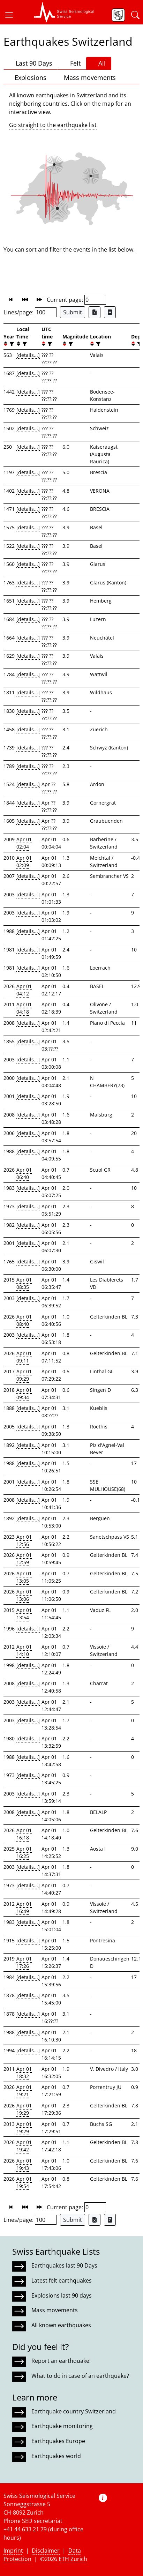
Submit (72, 312)
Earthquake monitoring (62, 2426)
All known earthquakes (61, 2325)
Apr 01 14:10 (24, 1650)
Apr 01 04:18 (24, 1008)
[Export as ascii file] (110, 312)
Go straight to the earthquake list (53, 125)
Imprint (13, 2550)
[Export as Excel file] (94, 312)
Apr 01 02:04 (24, 843)
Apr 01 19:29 (24, 2109)
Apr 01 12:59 (24, 1559)
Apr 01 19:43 (24, 2164)
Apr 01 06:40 (24, 1173)
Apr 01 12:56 (24, 1540)
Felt (72, 63)
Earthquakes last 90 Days (64, 2265)
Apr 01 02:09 (24, 861)
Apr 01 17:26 (24, 1962)
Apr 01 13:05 (24, 1577)
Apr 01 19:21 (24, 2091)
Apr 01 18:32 (24, 2073)
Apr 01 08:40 (24, 1320)
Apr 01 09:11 (24, 1357)
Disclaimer (46, 2550)
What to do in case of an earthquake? (80, 2376)
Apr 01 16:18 (24, 1834)
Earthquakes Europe (58, 2441)
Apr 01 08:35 (24, 1283)
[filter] (11, 344)
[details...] (28, 355)
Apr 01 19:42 (24, 2146)
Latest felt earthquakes (61, 2280)
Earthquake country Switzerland (73, 2411)
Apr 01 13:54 (24, 1614)
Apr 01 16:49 (24, 1907)
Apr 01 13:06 (24, 1595)
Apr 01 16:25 (24, 1852)
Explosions (27, 77)
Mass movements (87, 77)
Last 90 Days (30, 63)
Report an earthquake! (61, 2361)
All (99, 63)
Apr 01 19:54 (24, 2182)
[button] (11, 15)
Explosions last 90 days (61, 2295)
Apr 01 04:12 (24, 990)
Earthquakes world (56, 2456)
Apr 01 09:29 (24, 1375)
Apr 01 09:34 (24, 1394)
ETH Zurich (73, 2559)
